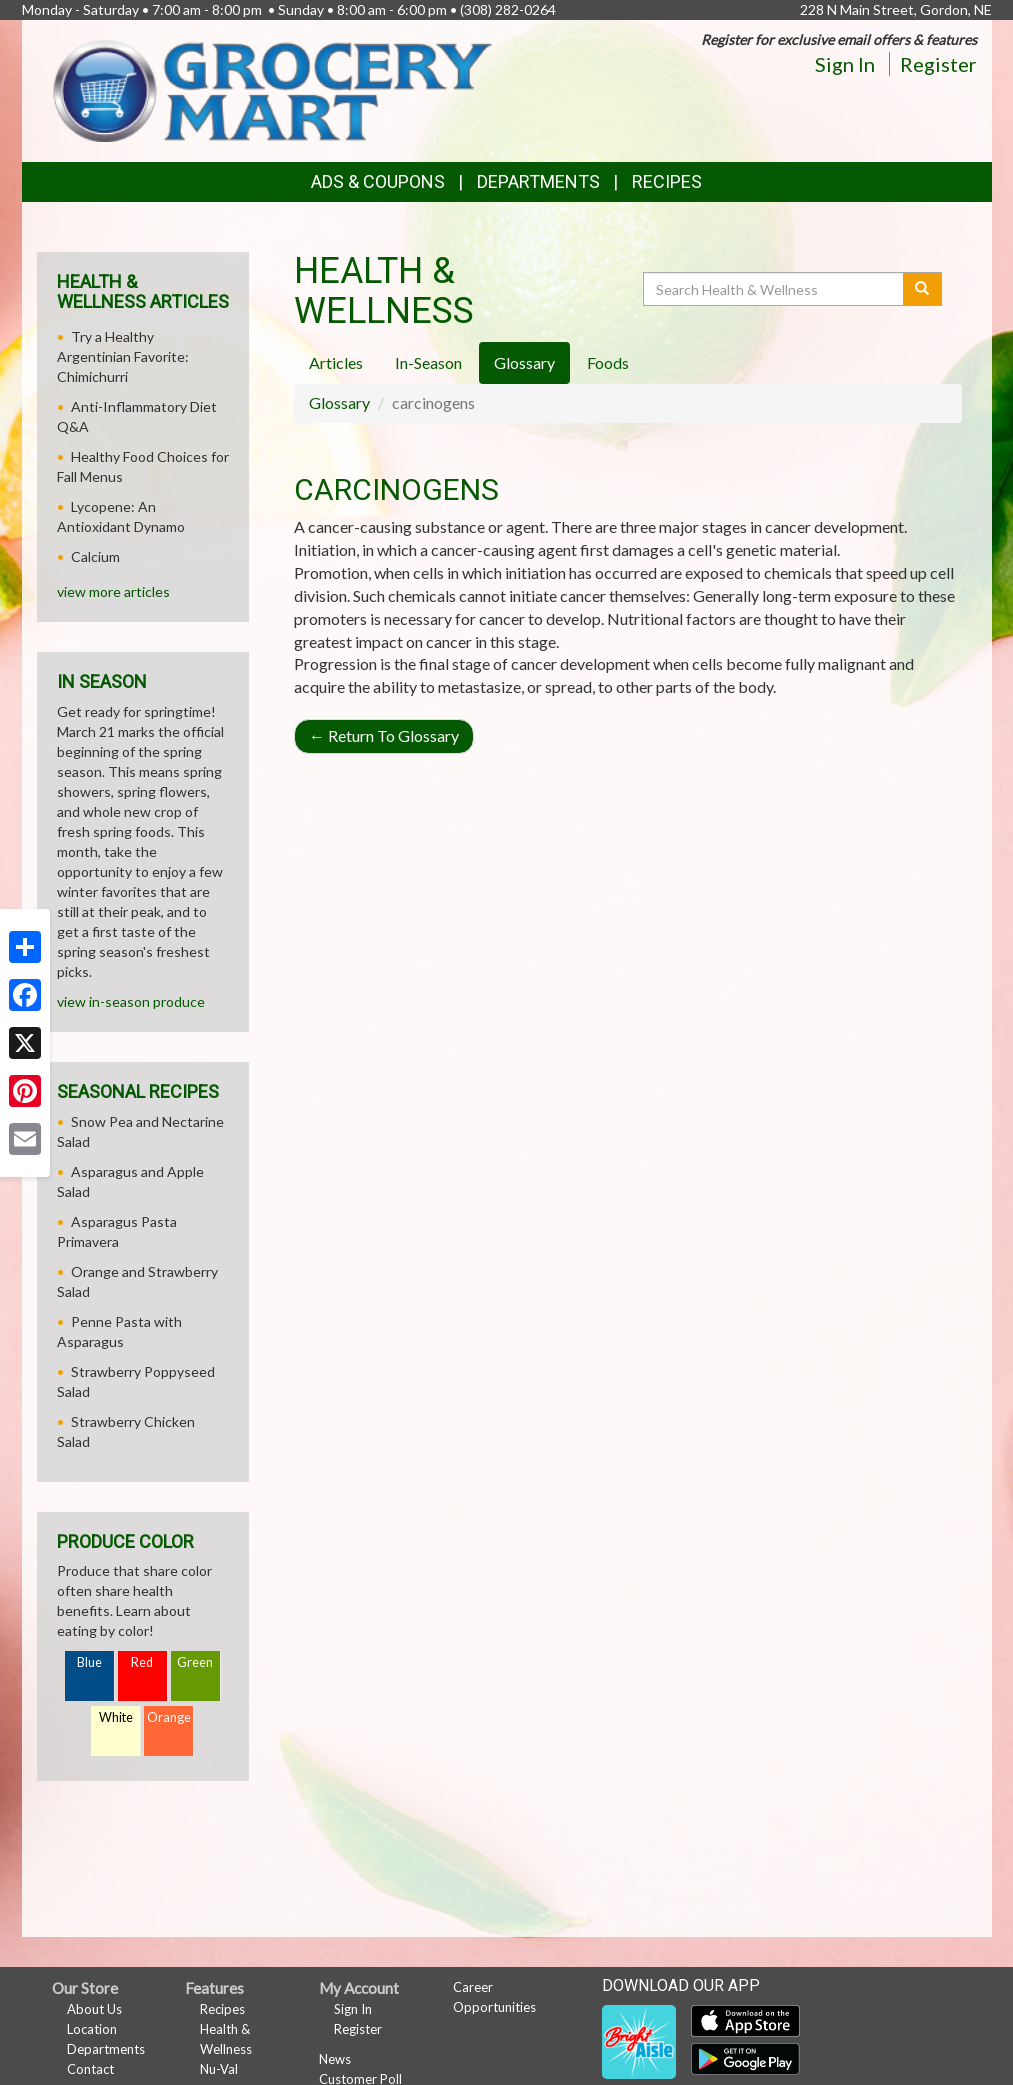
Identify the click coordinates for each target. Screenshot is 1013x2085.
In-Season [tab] (428, 362)
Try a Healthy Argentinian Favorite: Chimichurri (123, 356)
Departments (106, 2049)
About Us (94, 2009)
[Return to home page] (272, 89)
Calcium (95, 556)
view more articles (113, 591)
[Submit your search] (922, 289)
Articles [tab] (336, 362)
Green (195, 1662)
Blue (89, 1662)
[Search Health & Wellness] (775, 289)
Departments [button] (538, 181)
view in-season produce (131, 1001)
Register (938, 64)
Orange (169, 1717)
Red (142, 1662)
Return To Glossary (384, 735)
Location (92, 2029)
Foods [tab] (608, 362)
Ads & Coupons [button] (378, 181)
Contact (90, 2069)
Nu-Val (219, 2069)
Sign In (845, 64)
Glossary (339, 402)
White (116, 1717)
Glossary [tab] (524, 362)
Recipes (667, 181)
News (335, 2059)
